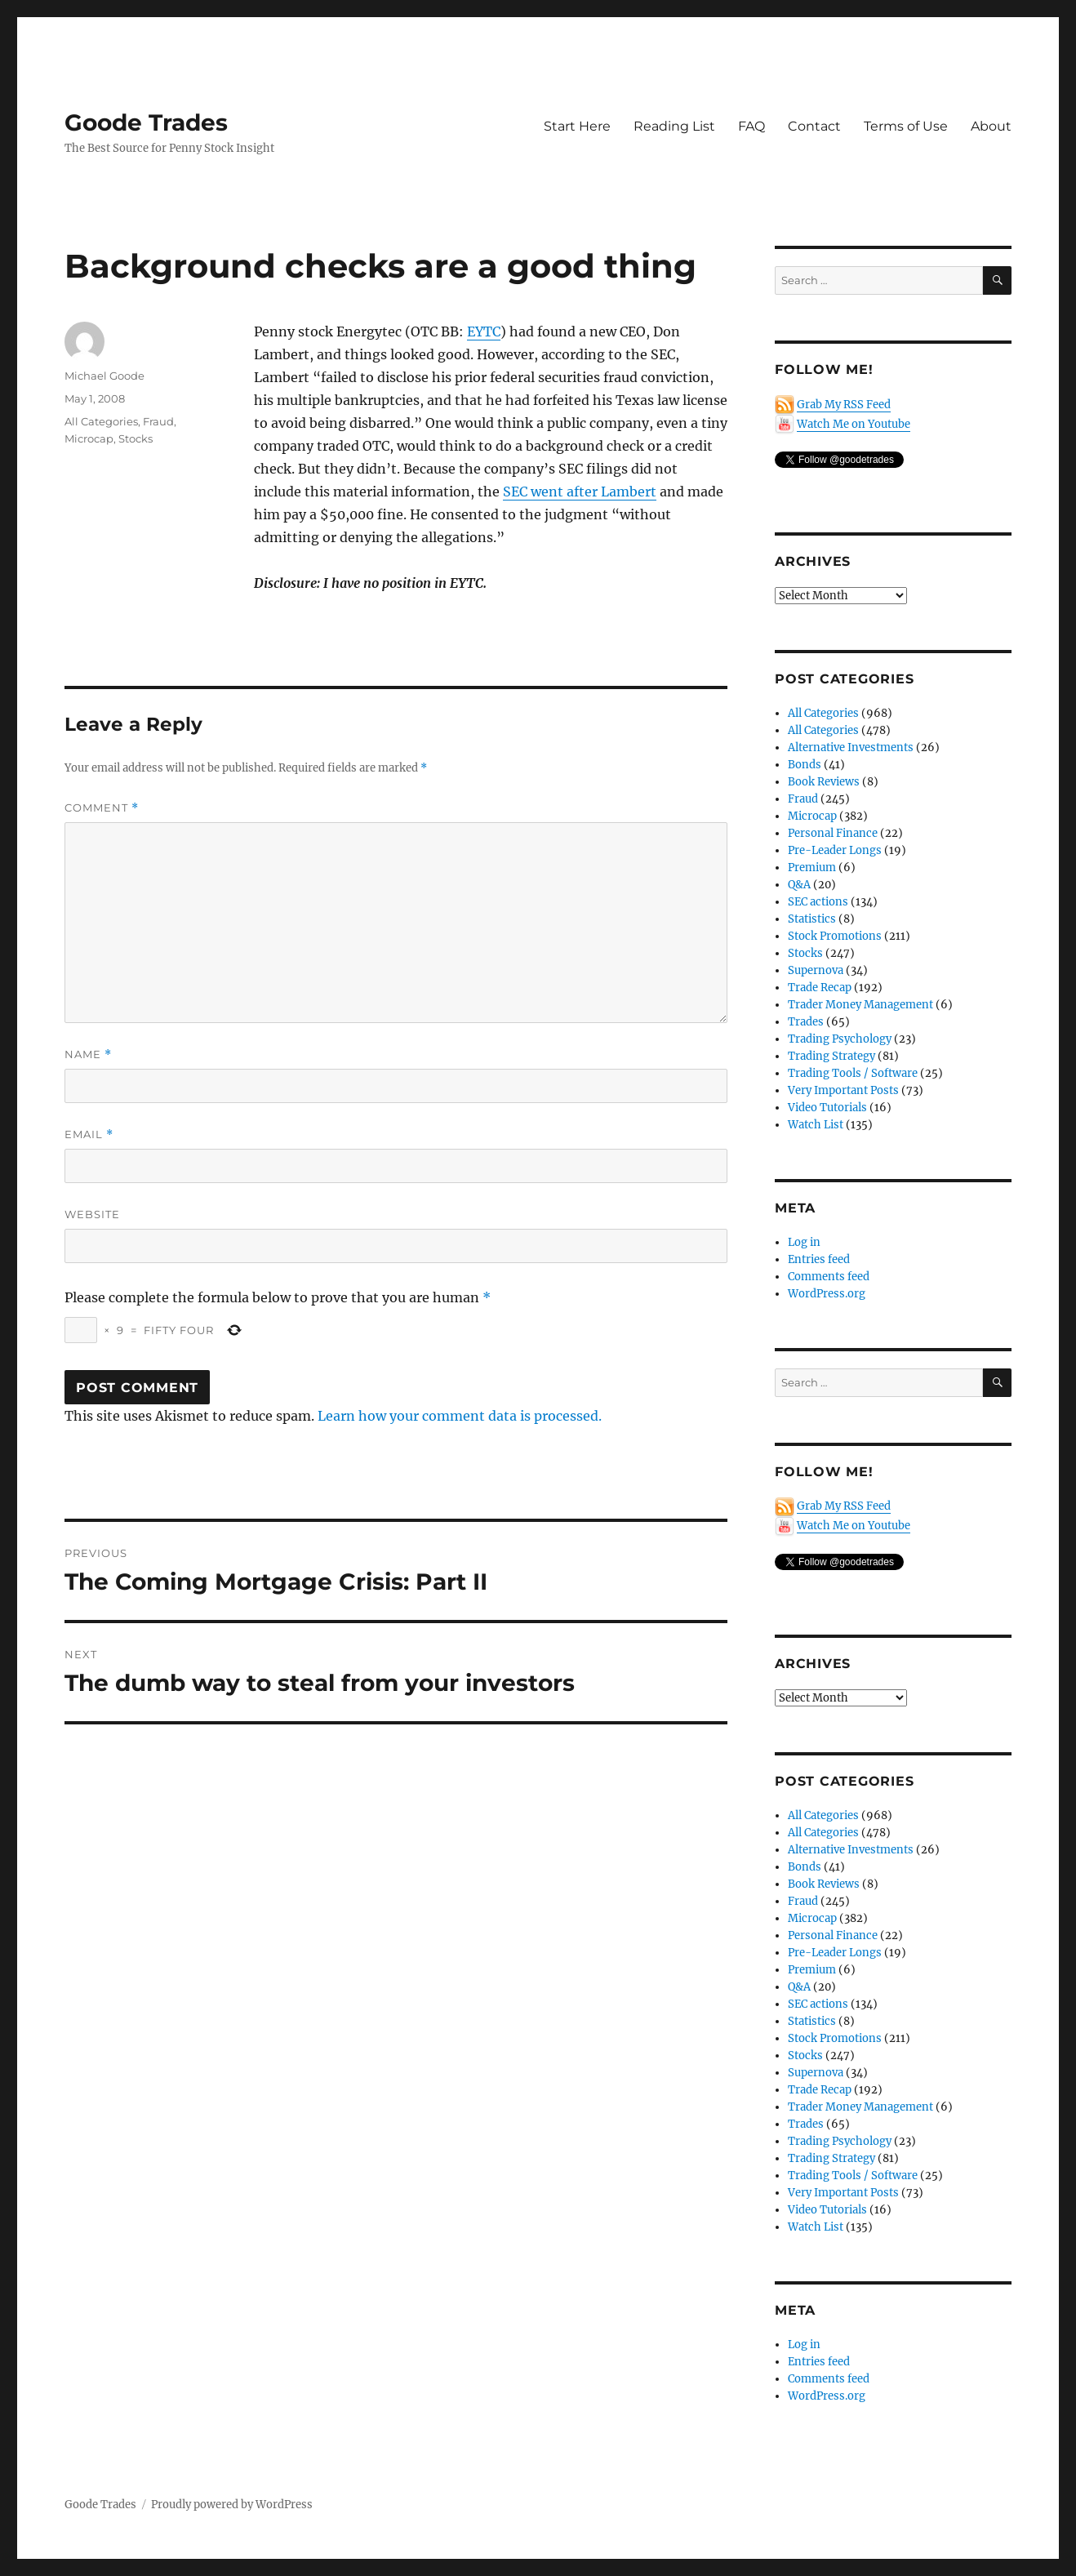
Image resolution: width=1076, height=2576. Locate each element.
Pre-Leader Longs (835, 850)
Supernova (815, 970)
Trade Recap (819, 987)
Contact (814, 126)
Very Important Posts (843, 1090)
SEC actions (818, 902)
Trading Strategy (831, 1056)
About (991, 126)
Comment (101, 808)
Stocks (135, 438)
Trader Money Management (860, 1005)
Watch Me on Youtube (853, 424)
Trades (806, 1022)
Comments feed (828, 1277)
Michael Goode (104, 375)
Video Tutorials (827, 1107)
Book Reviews (824, 782)
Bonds (804, 765)
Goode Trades (146, 122)
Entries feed (819, 1259)
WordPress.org (826, 1294)
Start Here (577, 126)
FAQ (751, 126)
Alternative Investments (851, 747)
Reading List (674, 126)
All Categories (101, 421)
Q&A (799, 885)
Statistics (812, 919)
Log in (804, 1242)
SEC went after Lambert (579, 491)
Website (92, 1214)
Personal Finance (833, 833)
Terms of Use (906, 126)
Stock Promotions (835, 936)
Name (88, 1054)
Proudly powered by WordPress (232, 2504)
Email (88, 1134)
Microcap (88, 438)
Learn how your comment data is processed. (460, 1416)
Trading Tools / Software (853, 1073)
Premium (812, 867)
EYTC (483, 331)
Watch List (815, 1125)
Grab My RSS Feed (844, 405)
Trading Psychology (839, 1039)
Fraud (158, 421)
